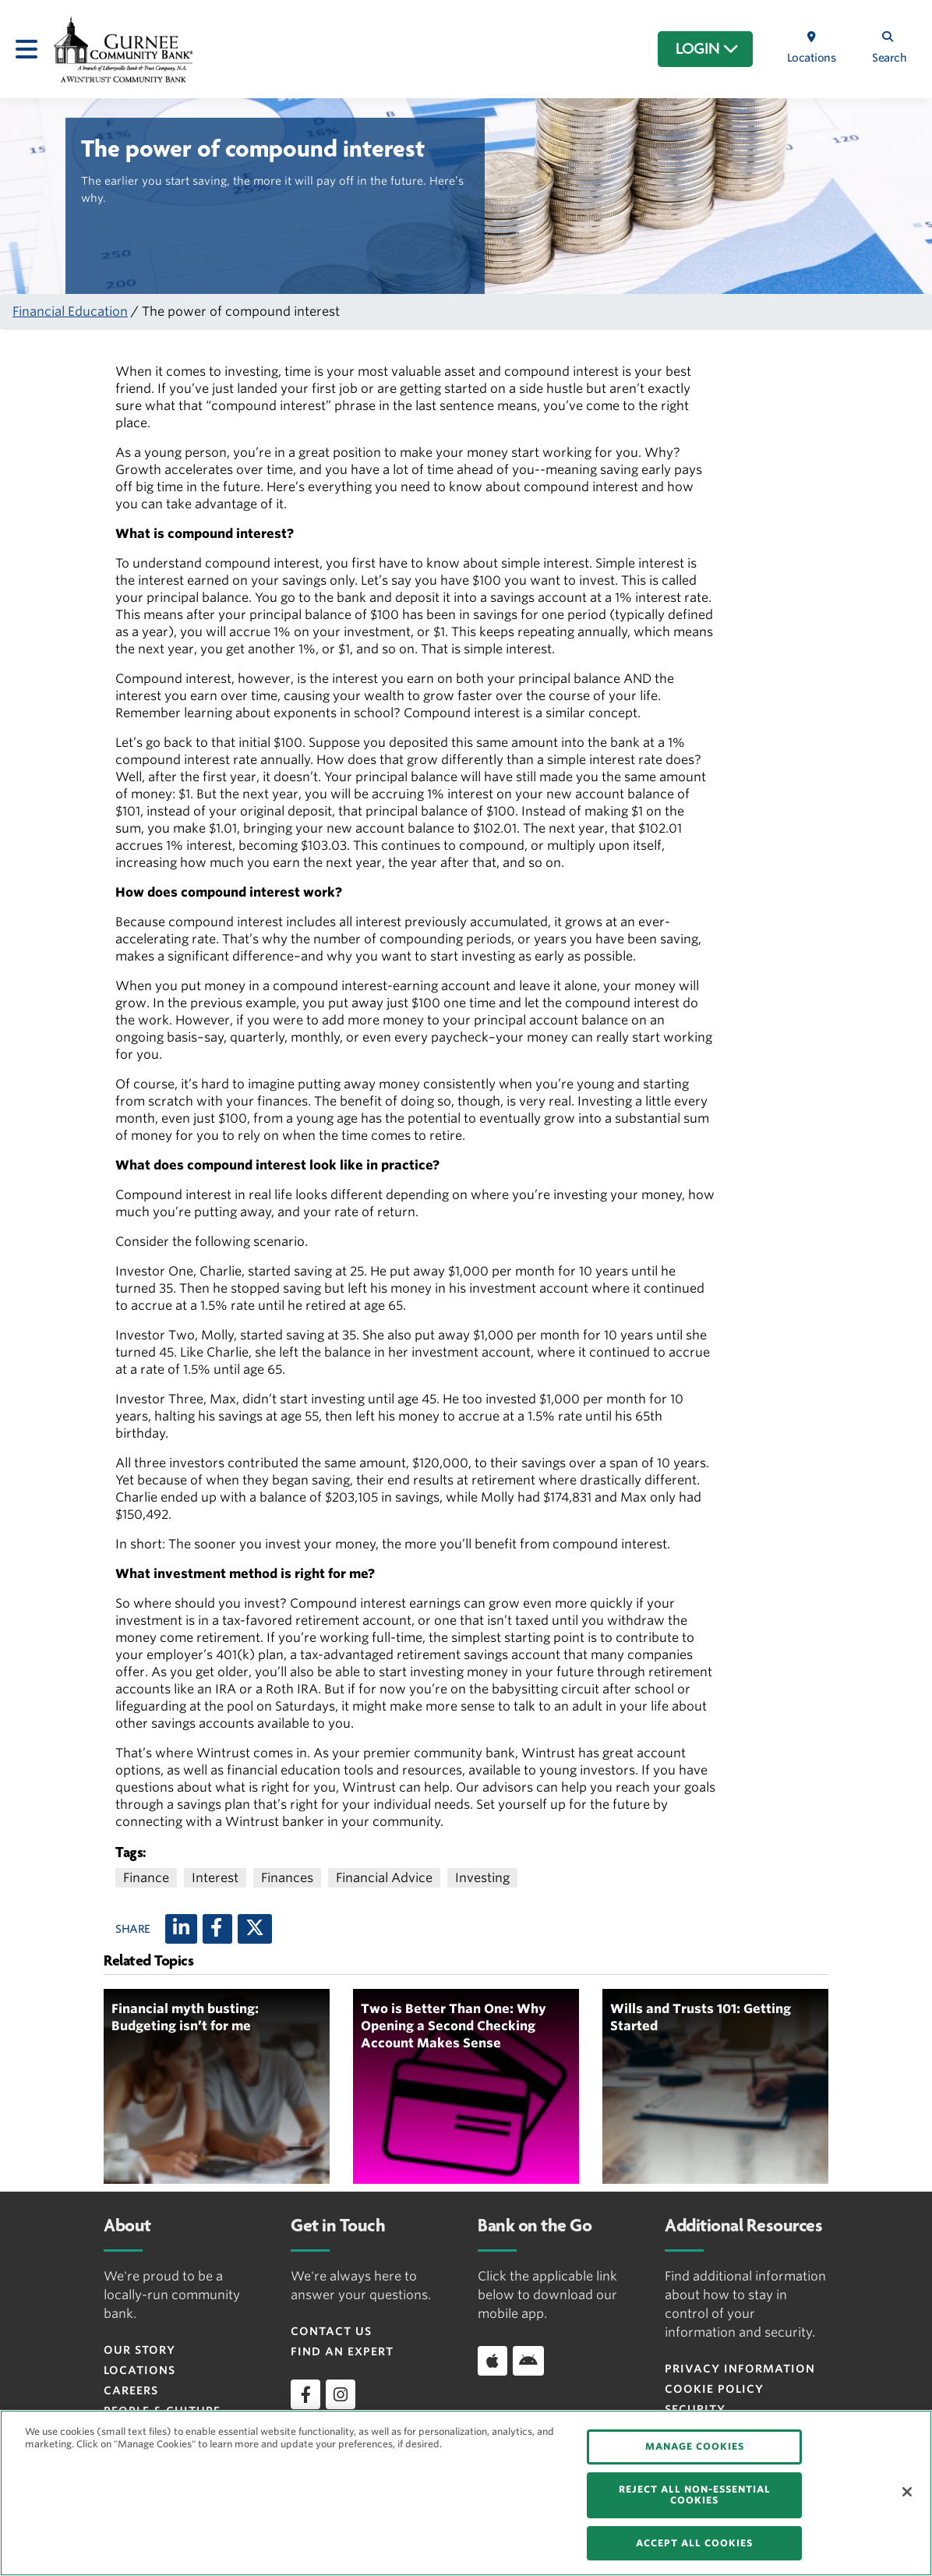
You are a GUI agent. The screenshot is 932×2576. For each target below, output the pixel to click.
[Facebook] (217, 1929)
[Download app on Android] (528, 2361)
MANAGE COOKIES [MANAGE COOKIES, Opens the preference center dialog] (694, 2446)
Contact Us (331, 2331)
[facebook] (305, 2394)
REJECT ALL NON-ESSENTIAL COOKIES (695, 2494)
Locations (139, 2370)
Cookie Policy (714, 2389)
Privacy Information (740, 2368)
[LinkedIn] (181, 1929)
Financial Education (70, 311)
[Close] (907, 2492)
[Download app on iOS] (492, 2361)
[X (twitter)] (255, 1929)
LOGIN (707, 49)
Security (695, 2409)
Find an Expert (342, 2351)
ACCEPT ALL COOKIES (694, 2543)
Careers (131, 2390)
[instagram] (340, 2394)
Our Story (139, 2350)
